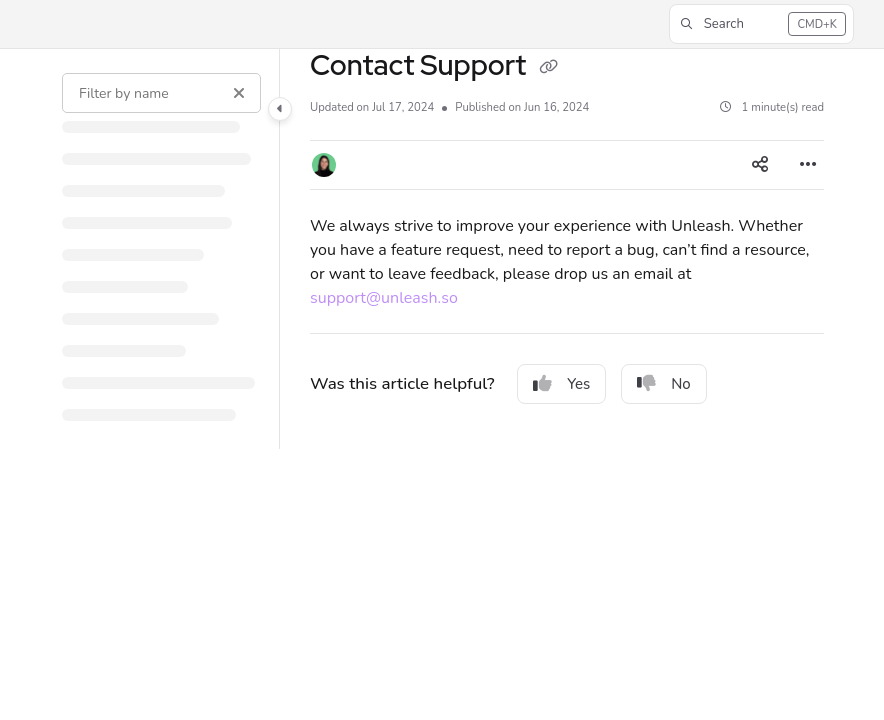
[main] (567, 249)
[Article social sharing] (760, 165)
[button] (761, 24)
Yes (561, 384)
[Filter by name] (161, 93)
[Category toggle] (280, 109)
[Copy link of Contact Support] (548, 68)
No (664, 384)
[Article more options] (808, 165)
